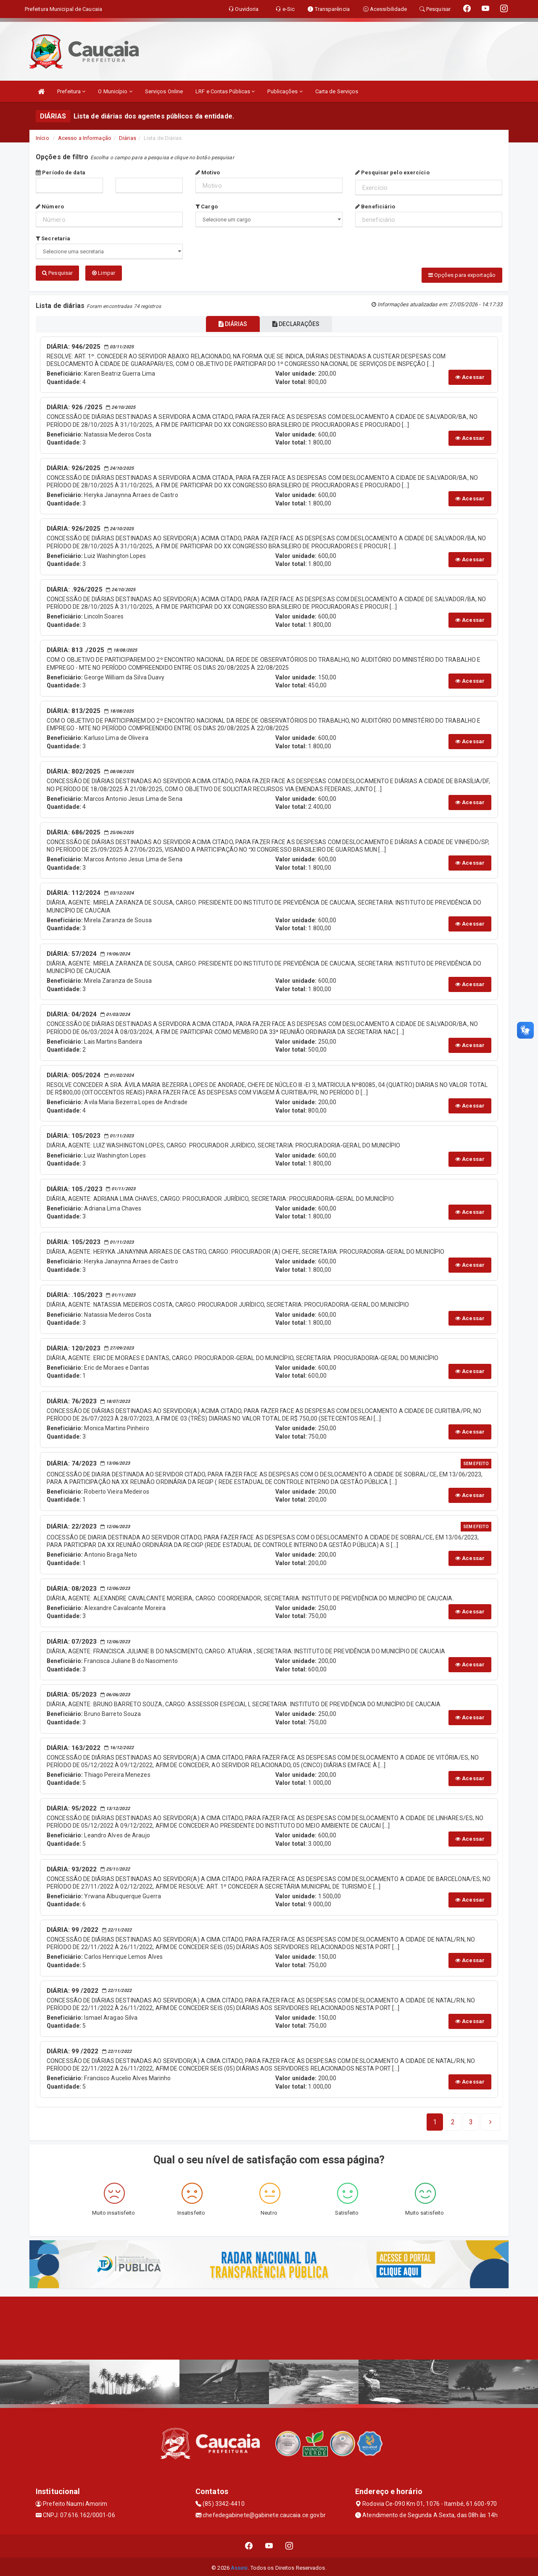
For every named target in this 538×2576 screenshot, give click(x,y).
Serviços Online (164, 91)
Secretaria (53, 238)
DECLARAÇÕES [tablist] (300, 321)
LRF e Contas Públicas (225, 91)
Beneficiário (375, 206)
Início (42, 138)
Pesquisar (57, 273)
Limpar (103, 273)
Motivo (207, 172)
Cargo (206, 206)
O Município (115, 91)
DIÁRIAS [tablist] (227, 321)
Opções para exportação (462, 275)
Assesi (239, 2565)
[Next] (471, 2120)
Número (50, 206)
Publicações (284, 91)
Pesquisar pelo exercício (392, 172)
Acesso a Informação (84, 138)
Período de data (60, 172)
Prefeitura (71, 91)
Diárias (127, 138)
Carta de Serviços (337, 91)
